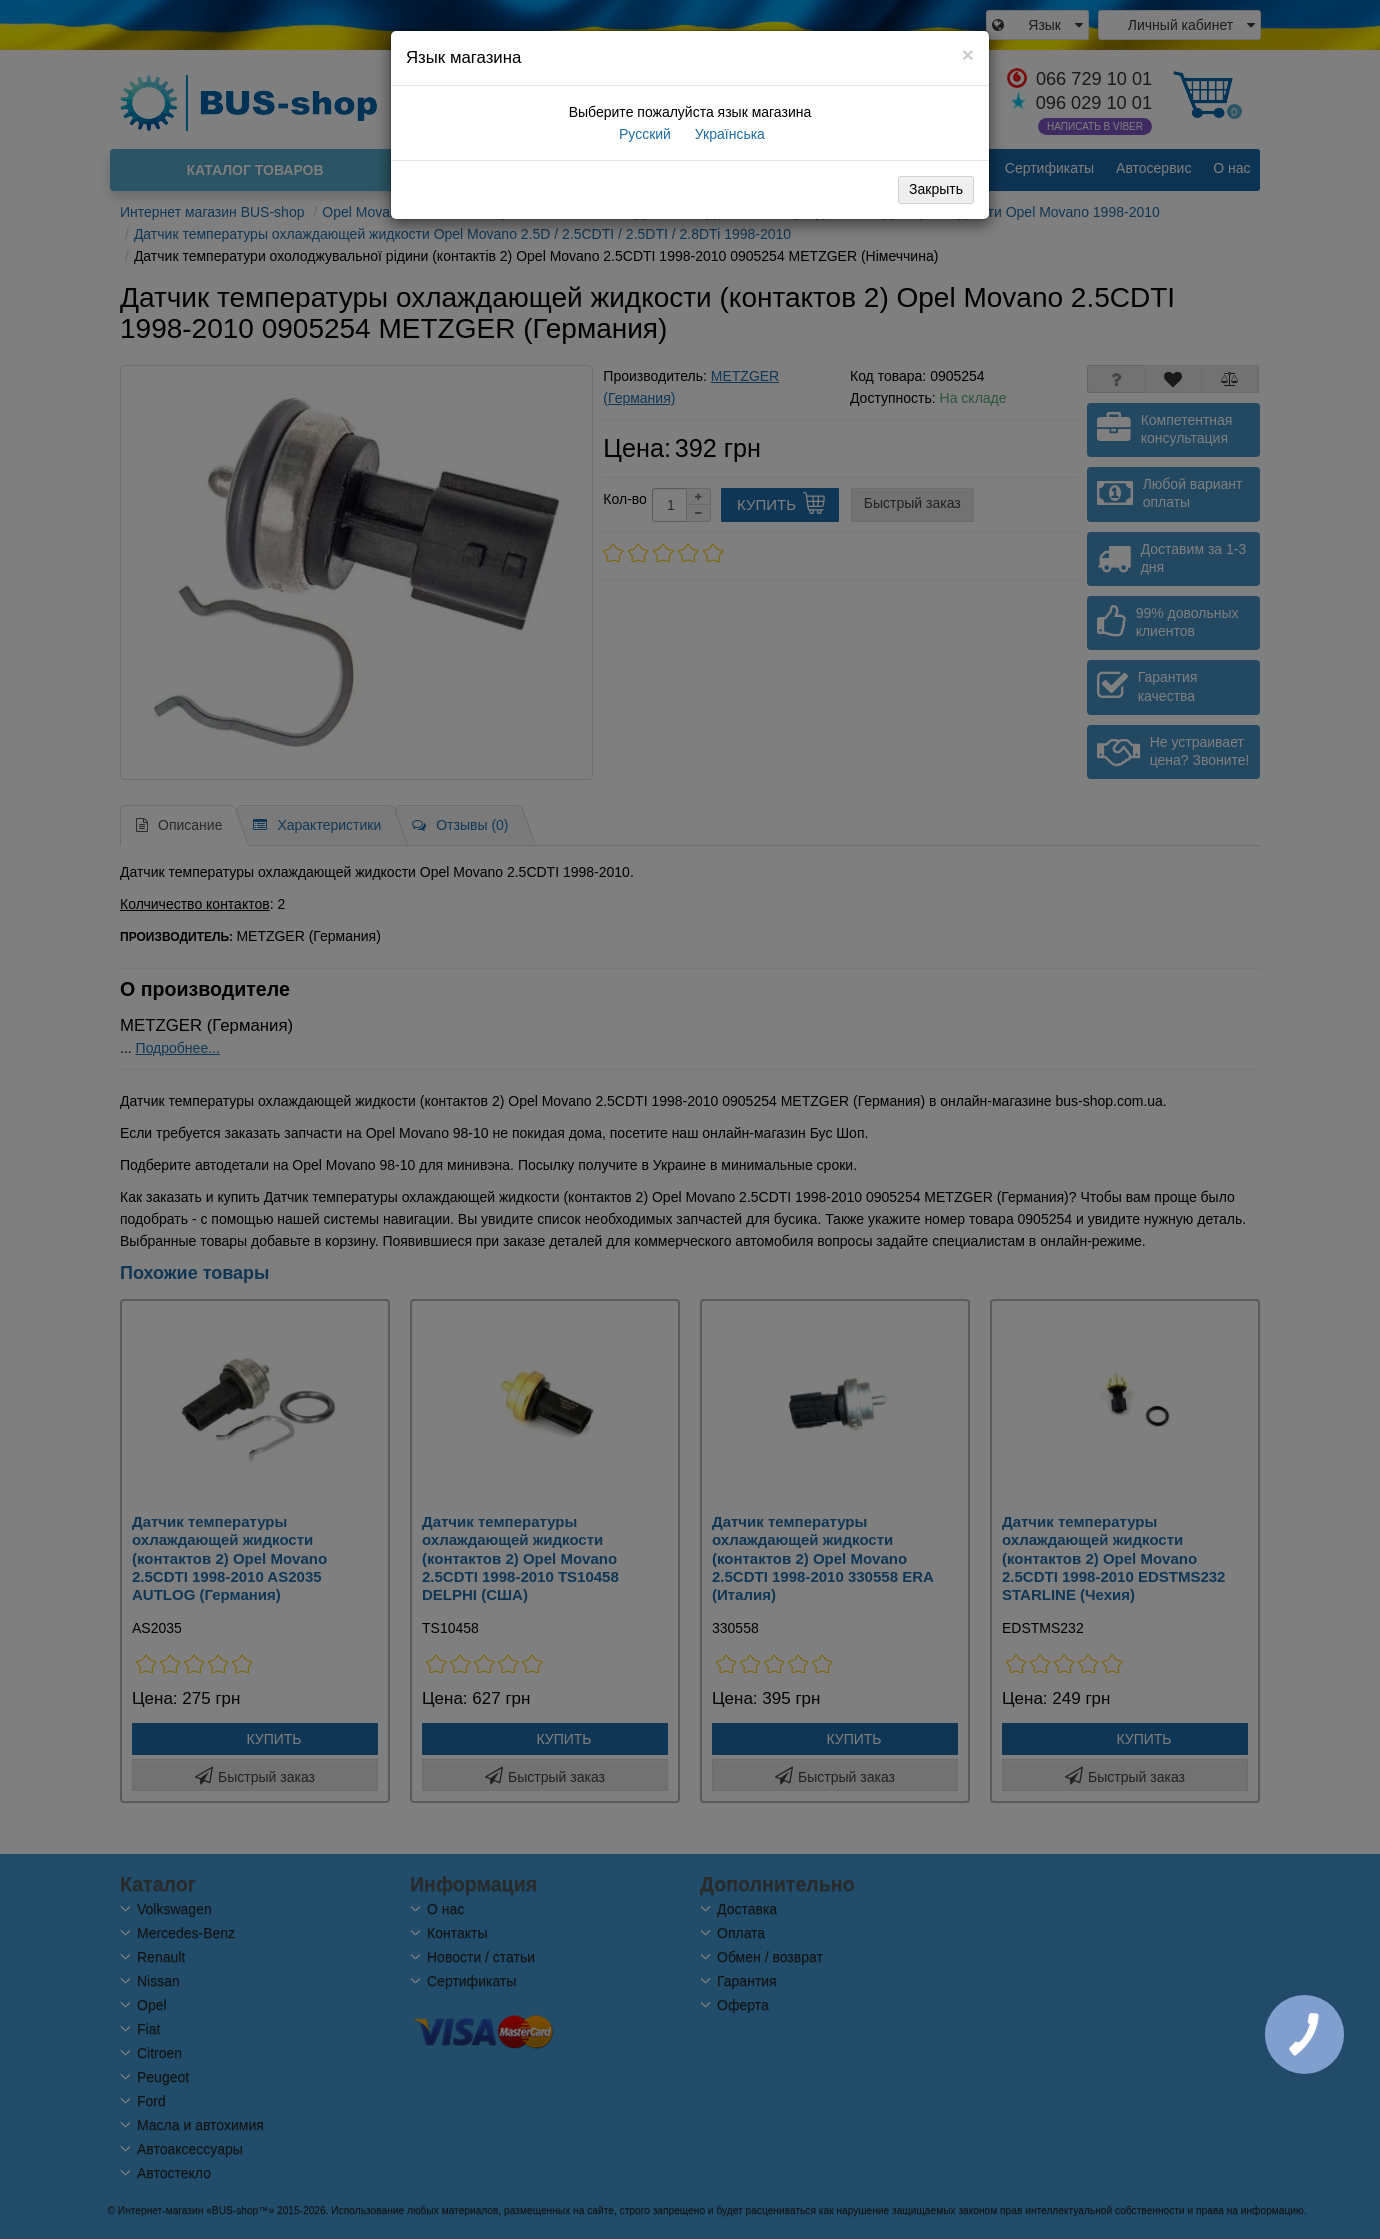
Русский (643, 134)
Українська (728, 134)
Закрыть (936, 189)
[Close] (968, 54)
